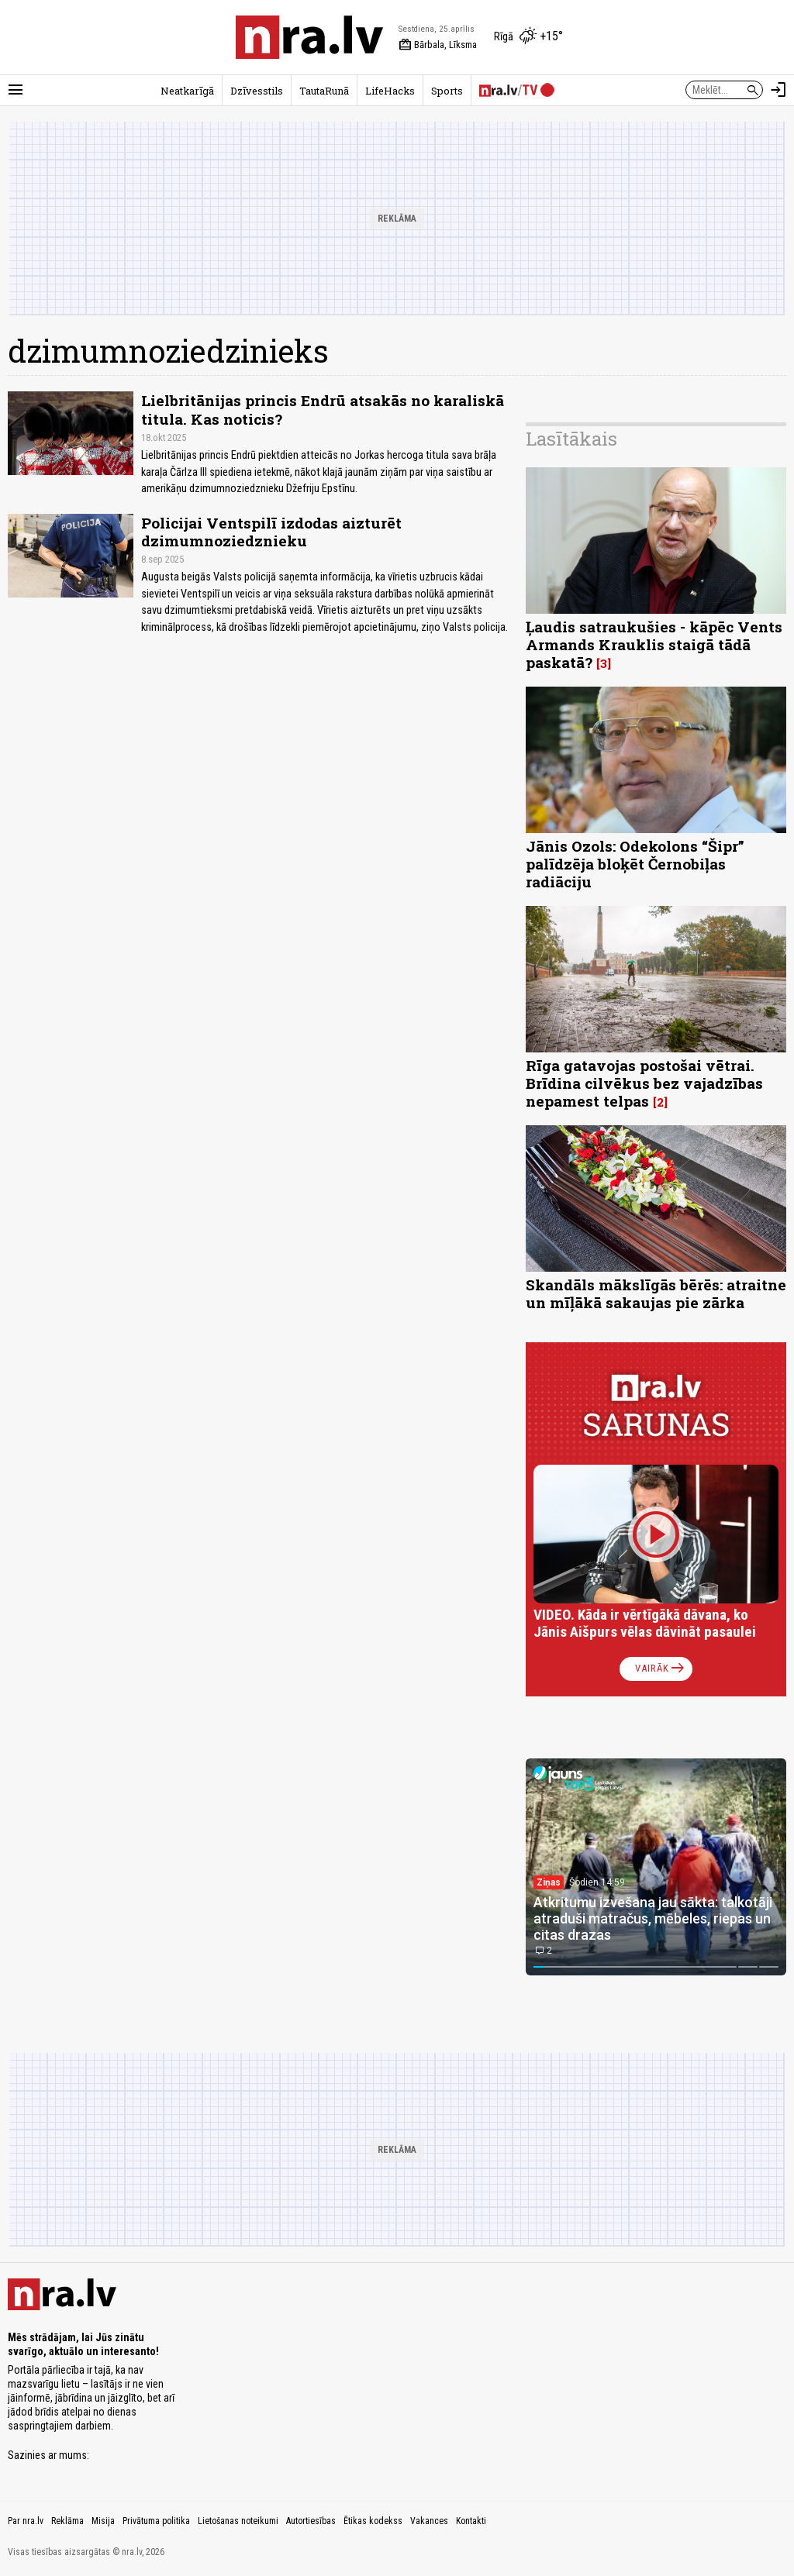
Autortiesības (311, 2521)
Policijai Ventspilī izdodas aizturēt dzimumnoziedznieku (271, 531)
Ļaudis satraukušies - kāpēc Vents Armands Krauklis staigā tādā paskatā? (654, 644)
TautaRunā (324, 90)
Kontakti (471, 2521)
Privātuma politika (156, 2521)
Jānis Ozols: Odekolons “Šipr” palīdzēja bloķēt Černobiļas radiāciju (635, 863)
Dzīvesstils (256, 90)
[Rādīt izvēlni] (15, 89)
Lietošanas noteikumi (238, 2521)
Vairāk (661, 1668)
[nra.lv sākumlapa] (309, 37)
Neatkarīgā (187, 90)
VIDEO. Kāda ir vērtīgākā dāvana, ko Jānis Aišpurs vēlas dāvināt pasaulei (644, 1623)
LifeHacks (390, 90)
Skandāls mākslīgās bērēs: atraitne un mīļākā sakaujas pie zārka (656, 1293)
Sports (447, 90)
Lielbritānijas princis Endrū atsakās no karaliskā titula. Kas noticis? (322, 409)
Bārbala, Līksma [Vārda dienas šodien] (438, 45)
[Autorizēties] (778, 89)
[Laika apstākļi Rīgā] (528, 37)
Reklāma (67, 2521)
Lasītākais (571, 438)
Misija (103, 2521)
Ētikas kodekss (372, 2521)
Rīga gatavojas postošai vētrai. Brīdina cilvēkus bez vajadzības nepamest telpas (644, 1083)
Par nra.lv (25, 2521)
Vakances (429, 2521)
